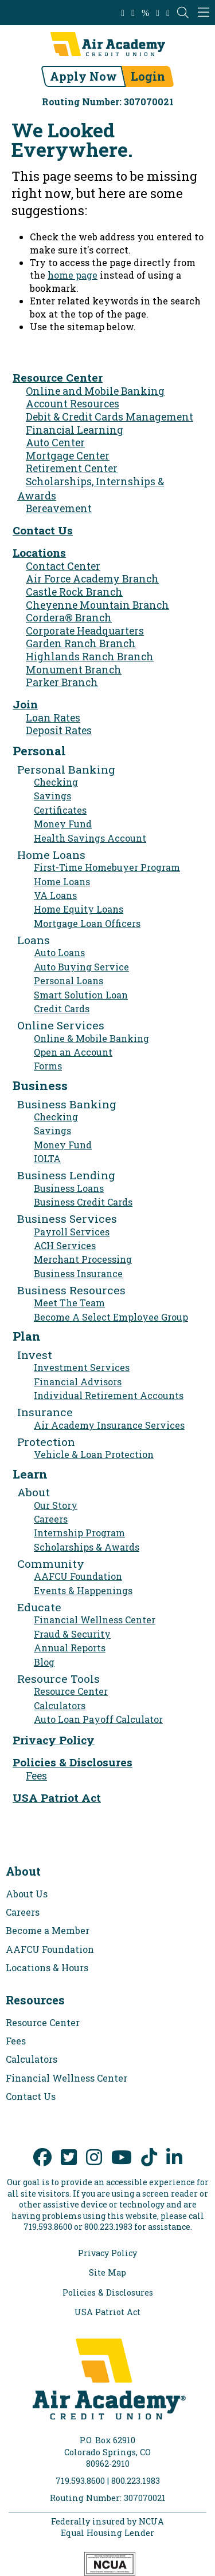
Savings (52, 796)
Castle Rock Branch (74, 592)
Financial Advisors (78, 1382)
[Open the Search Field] (183, 12)
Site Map (107, 2273)
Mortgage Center (68, 455)
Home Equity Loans (78, 909)
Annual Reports (69, 1648)
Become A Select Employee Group (111, 1317)
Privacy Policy (54, 1740)
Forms (48, 1066)
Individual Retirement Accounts (108, 1395)
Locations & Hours (47, 1967)
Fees (36, 1775)
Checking (56, 782)
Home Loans (62, 881)
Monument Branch (74, 669)
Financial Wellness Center (94, 1620)
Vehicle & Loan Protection (94, 1454)
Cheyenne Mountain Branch (97, 605)
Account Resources (72, 403)
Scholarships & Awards (86, 1547)
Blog (44, 1662)
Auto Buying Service (81, 967)
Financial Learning (74, 430)
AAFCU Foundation (78, 1576)
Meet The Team (69, 1303)
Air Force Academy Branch (92, 578)
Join (25, 704)
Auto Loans (59, 952)
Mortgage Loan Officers (87, 923)
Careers (51, 1519)
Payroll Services (72, 1232)
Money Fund (63, 824)
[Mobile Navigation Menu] (203, 12)
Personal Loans (68, 980)
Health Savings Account (90, 838)
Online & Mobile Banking (91, 1038)
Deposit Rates (59, 730)
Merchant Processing (83, 1259)
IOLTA (47, 1158)
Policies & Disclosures (72, 1762)
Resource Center (58, 377)
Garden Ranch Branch (81, 643)
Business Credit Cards (83, 1202)
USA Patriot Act (57, 1797)
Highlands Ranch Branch (90, 656)
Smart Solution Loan (81, 995)
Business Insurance (78, 1273)
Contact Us (43, 530)
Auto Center (55, 442)
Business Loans (69, 1188)
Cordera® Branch (69, 617)
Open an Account (73, 1052)
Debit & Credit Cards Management (109, 416)
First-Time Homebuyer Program (107, 867)
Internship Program (79, 1533)
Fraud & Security (72, 1634)
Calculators (59, 1705)
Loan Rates (53, 717)
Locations (39, 552)
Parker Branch (62, 682)
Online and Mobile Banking (95, 391)
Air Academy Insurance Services (109, 1425)
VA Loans (55, 895)
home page (72, 275)
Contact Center (63, 566)
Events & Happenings (83, 1590)
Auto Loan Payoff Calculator (98, 1719)
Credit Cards (61, 1008)
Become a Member (47, 1930)
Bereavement (59, 508)
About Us (27, 1894)
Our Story (55, 1505)
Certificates (60, 810)
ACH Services (65, 1245)
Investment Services (82, 1367)
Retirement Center (72, 468)
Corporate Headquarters (85, 630)
